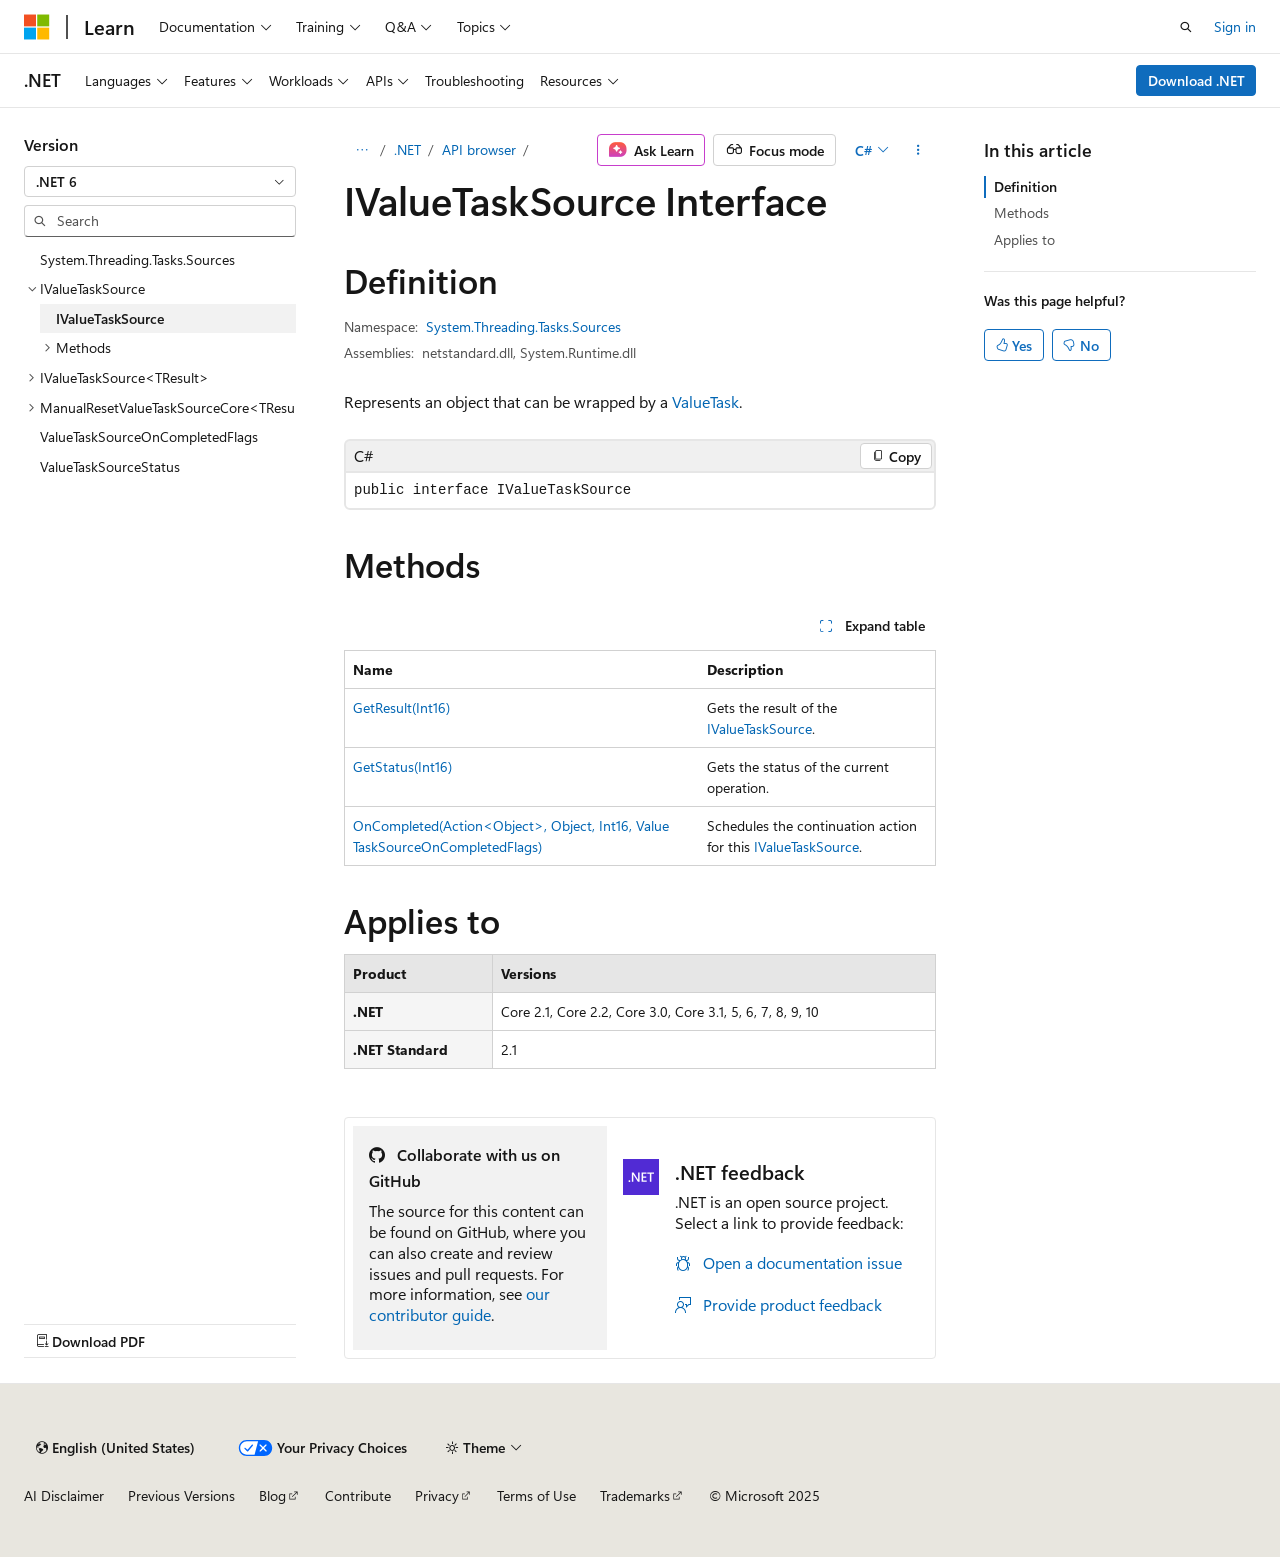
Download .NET (1196, 80)
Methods (1021, 212)
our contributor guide (459, 1304)
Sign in (1235, 26)
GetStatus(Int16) (402, 766)
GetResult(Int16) (401, 707)
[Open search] (1186, 27)
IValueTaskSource (759, 728)
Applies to (1024, 239)
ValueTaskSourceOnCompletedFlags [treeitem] (149, 436)
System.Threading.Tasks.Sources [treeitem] (137, 259)
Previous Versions (181, 1495)
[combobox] (160, 182)
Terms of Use (536, 1495)
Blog (272, 1495)
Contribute (358, 1495)
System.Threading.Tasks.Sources (523, 326)
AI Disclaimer (64, 1495)
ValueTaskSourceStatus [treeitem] (110, 466)
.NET (407, 149)
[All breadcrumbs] (361, 150)
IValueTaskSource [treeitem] (110, 318)
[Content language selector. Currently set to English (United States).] (115, 1448)
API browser (479, 149)
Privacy (437, 1495)
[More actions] (918, 150)
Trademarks (635, 1495)
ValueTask (705, 401)
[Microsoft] (37, 27)
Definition (1025, 186)
